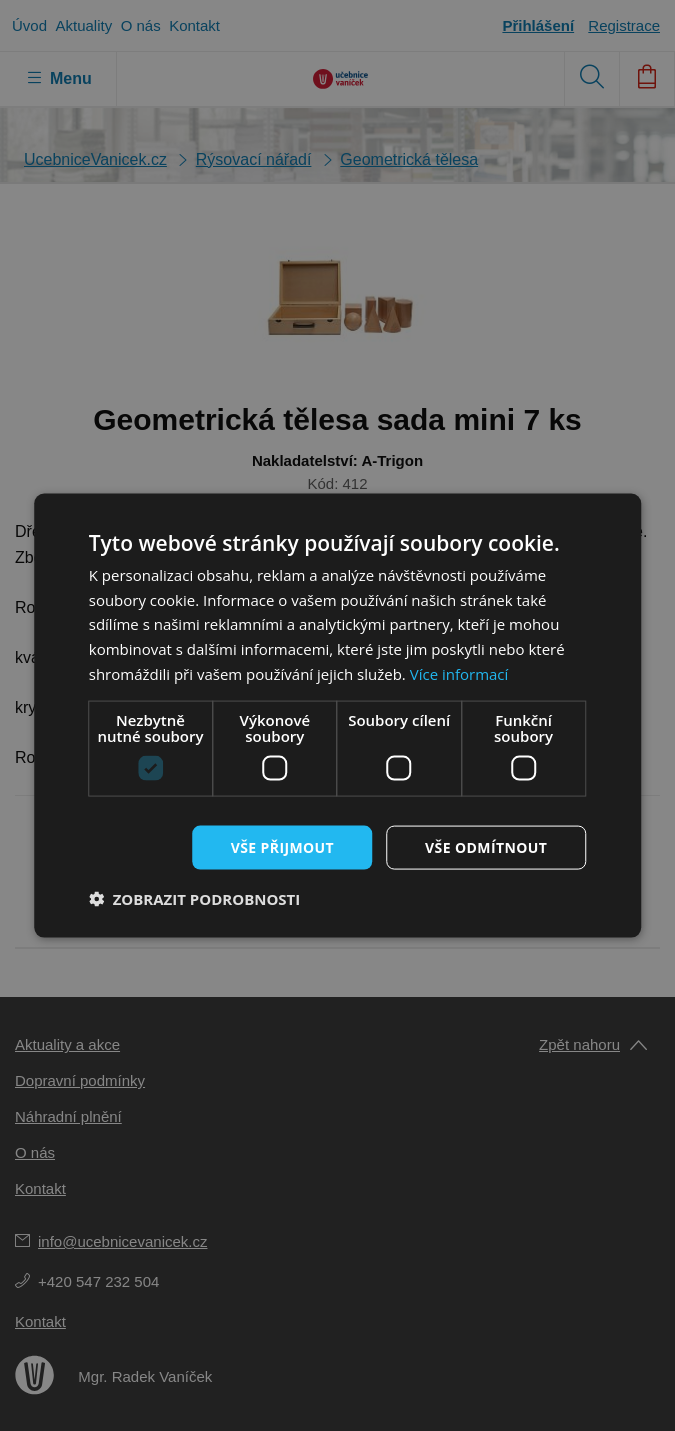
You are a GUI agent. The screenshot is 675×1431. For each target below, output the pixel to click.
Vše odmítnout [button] (486, 846)
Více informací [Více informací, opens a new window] (459, 673)
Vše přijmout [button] (282, 846)
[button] (195, 899)
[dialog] (337, 715)
